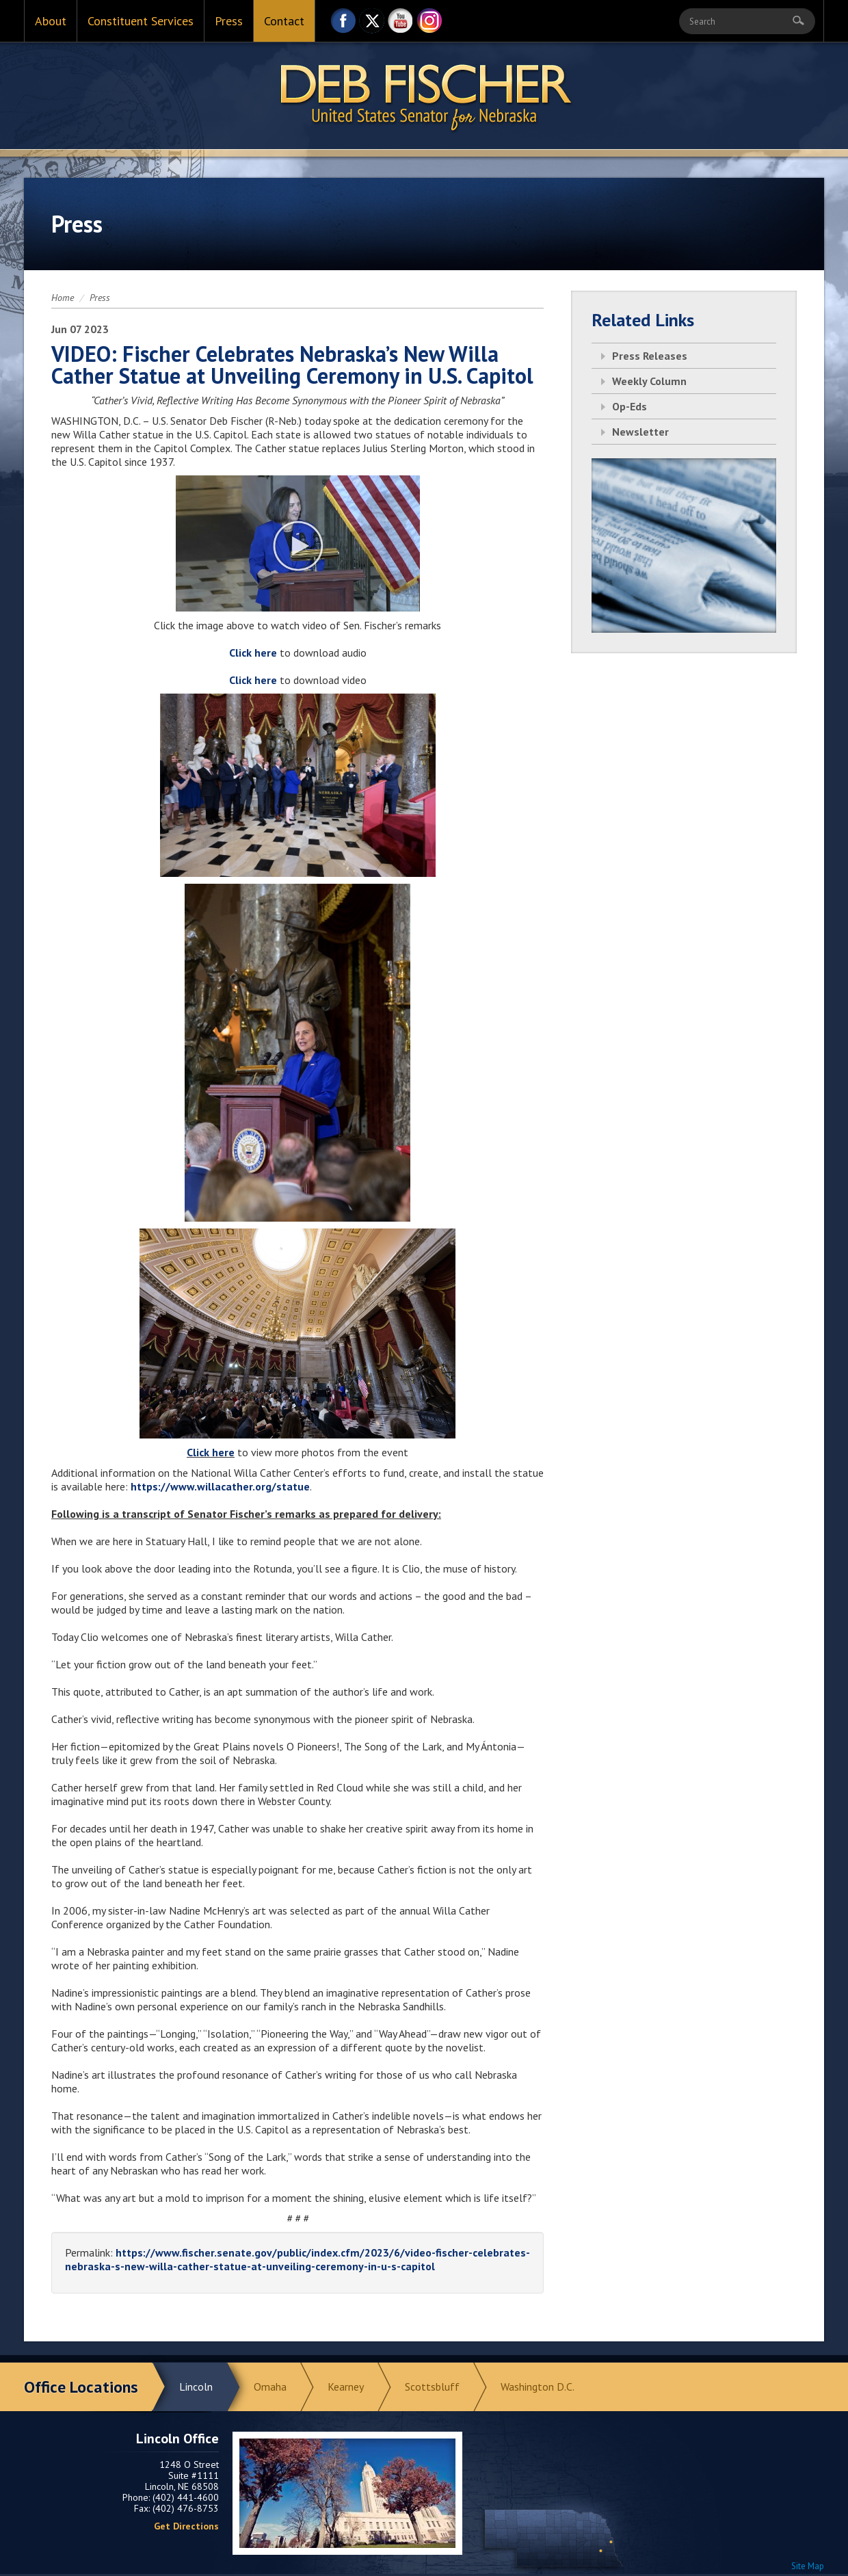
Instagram (429, 24)
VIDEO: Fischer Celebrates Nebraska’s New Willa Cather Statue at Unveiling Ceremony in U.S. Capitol (292, 364)
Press (229, 21)
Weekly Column (649, 381)
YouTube (400, 24)
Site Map (807, 2566)
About (50, 21)
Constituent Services (141, 21)
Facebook (343, 24)
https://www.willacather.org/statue (220, 1486)
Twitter (372, 24)
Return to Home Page (424, 96)
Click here (211, 1452)
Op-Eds (629, 406)
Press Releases (649, 356)
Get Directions (186, 2526)
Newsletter (640, 431)
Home (62, 297)
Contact (284, 21)
